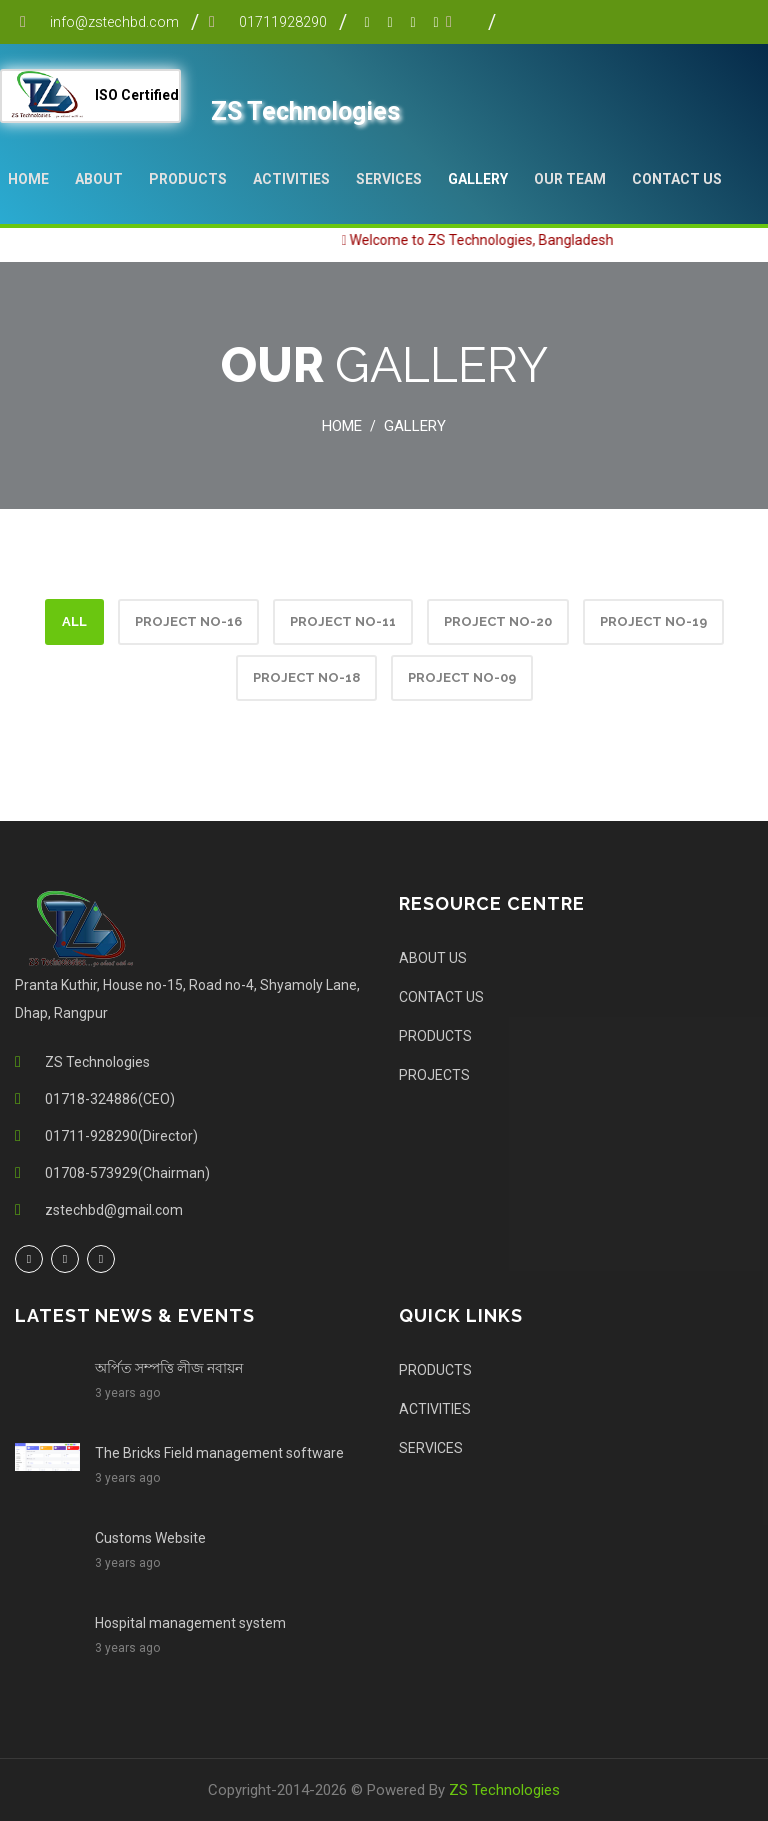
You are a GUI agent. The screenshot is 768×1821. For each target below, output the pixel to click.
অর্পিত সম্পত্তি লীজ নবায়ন (169, 1368)
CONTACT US (441, 997)
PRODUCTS (188, 179)
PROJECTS (434, 1075)
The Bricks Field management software (219, 1453)
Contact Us (677, 179)
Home (28, 179)
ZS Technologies (504, 1790)
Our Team (570, 179)
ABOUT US (433, 958)
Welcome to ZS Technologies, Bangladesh (495, 240)
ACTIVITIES (291, 179)
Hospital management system (190, 1623)
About (99, 179)
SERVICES (389, 179)
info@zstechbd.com (114, 22)
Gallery (478, 179)
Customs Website (150, 1538)
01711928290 (283, 22)
